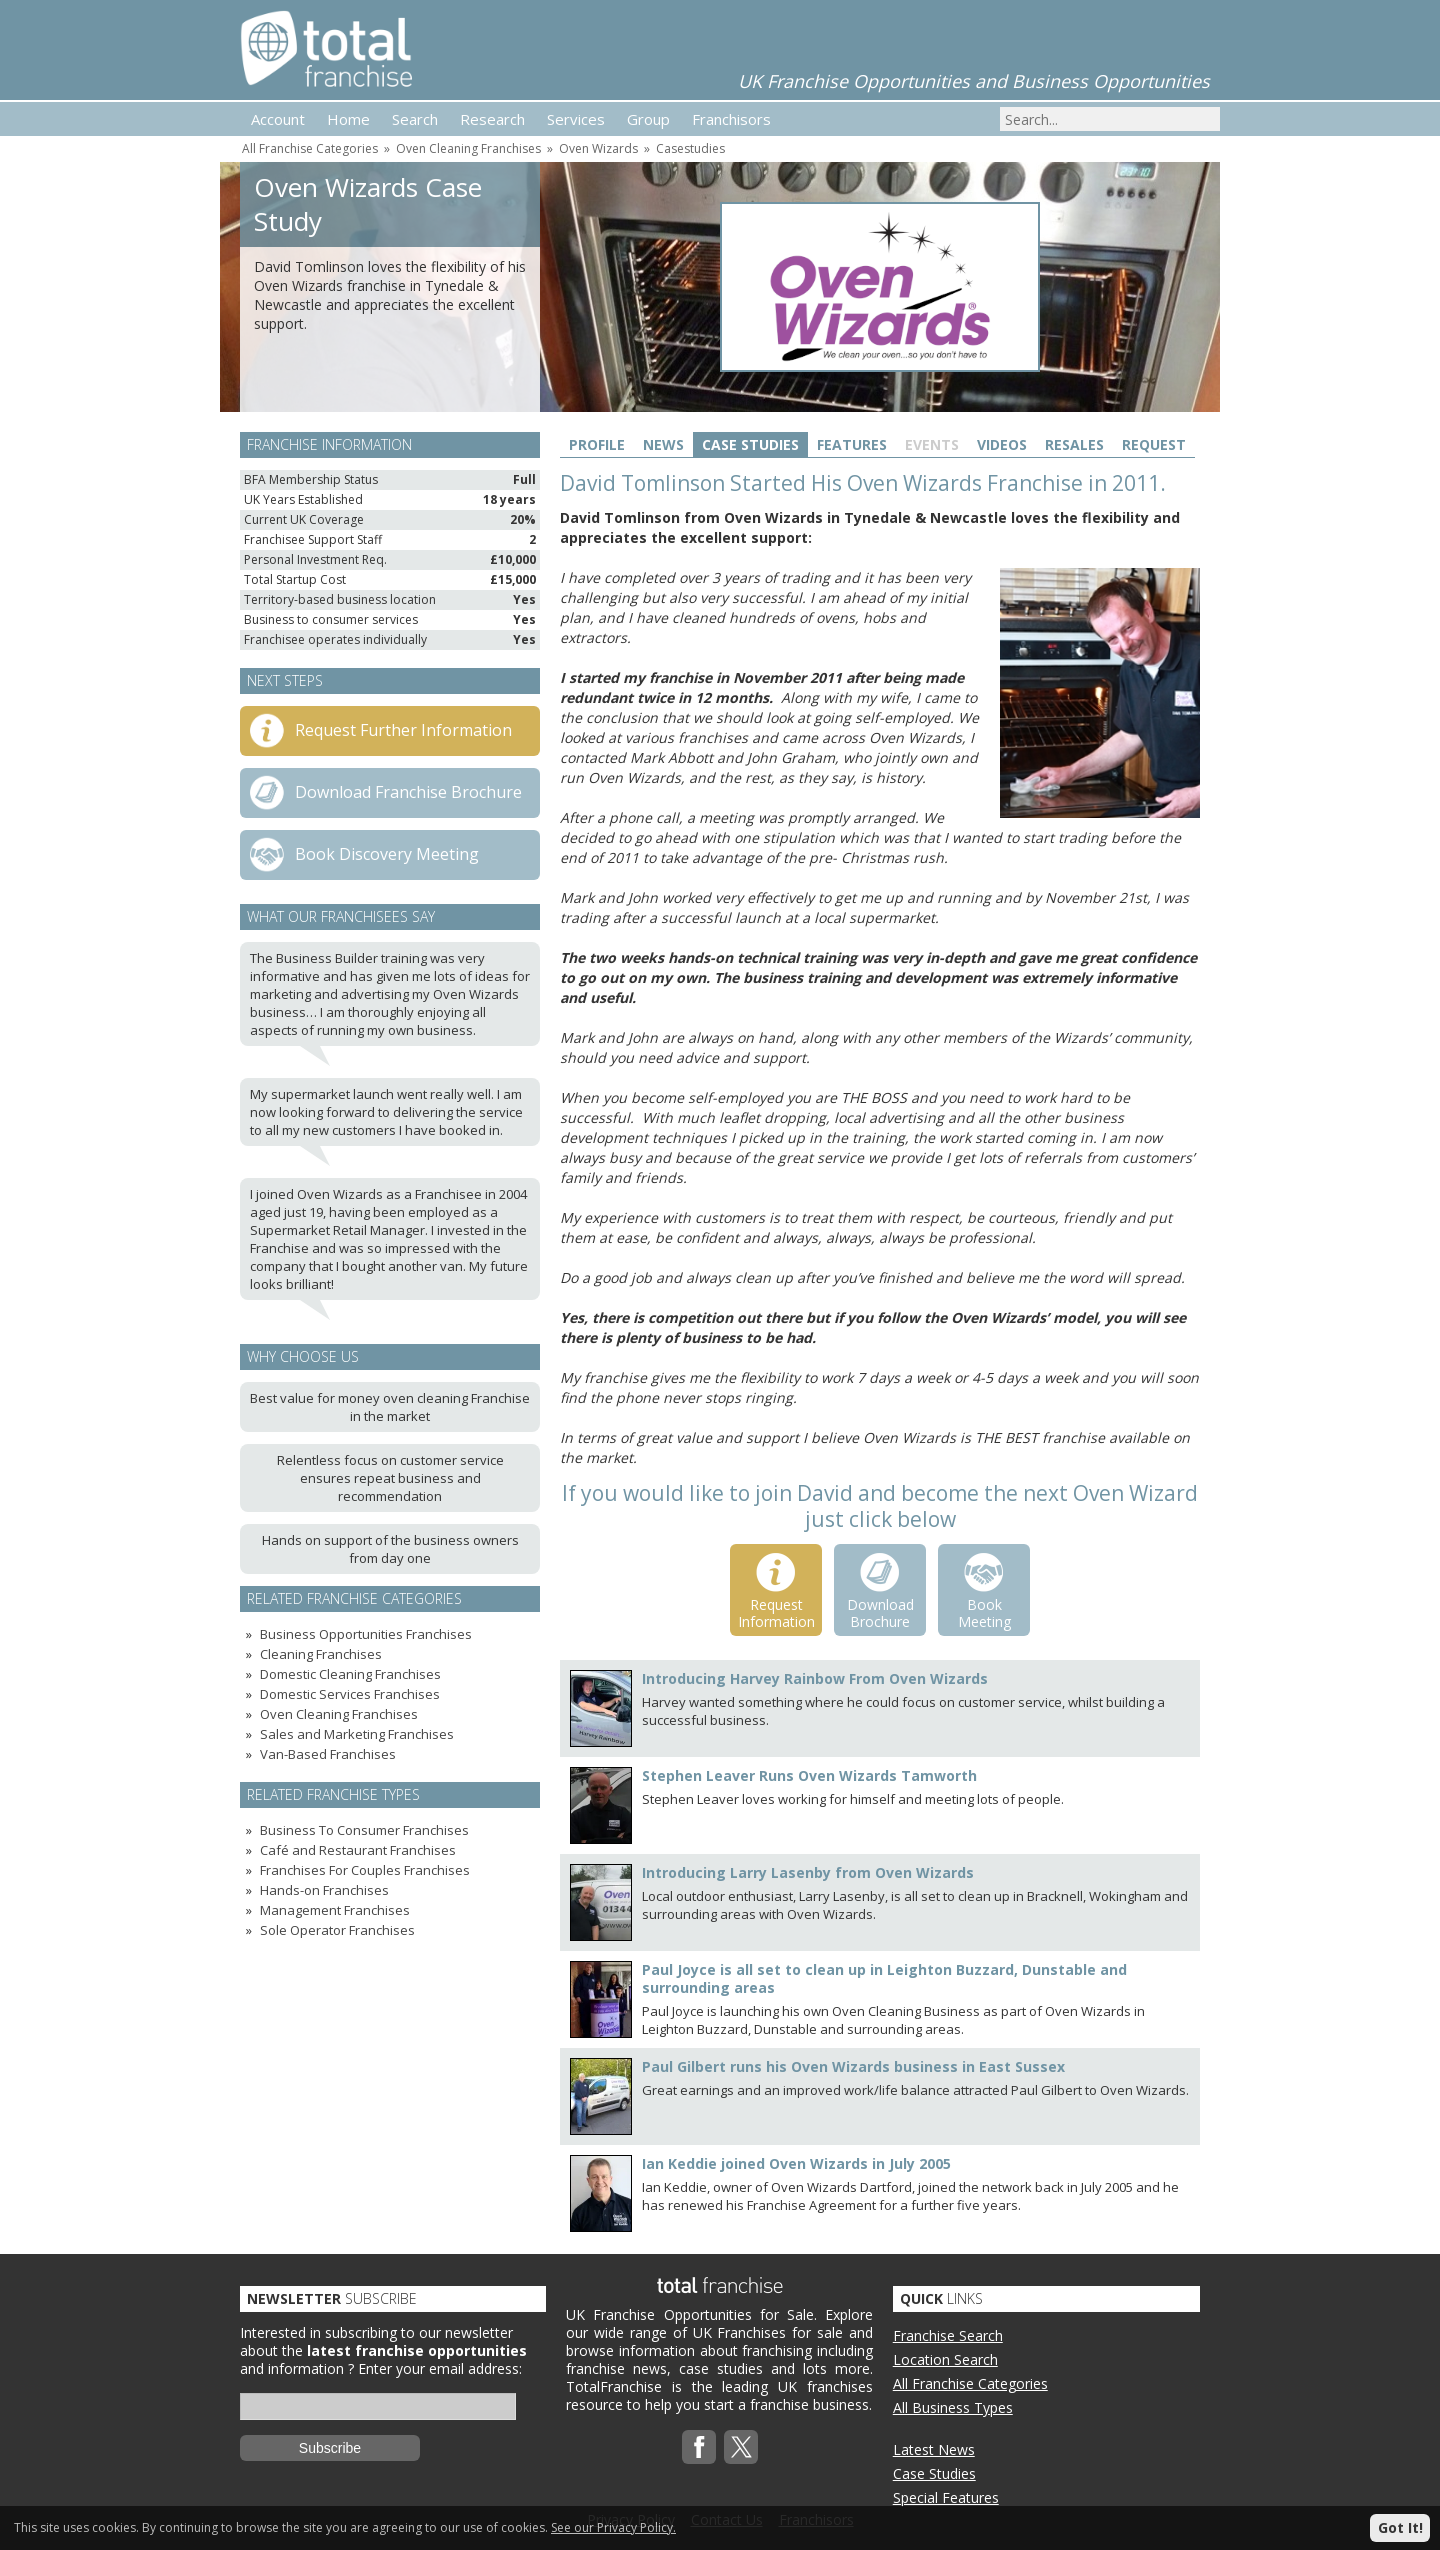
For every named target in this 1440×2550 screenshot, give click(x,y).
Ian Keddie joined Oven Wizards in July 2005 (796, 2163)
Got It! (1400, 2527)
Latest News (934, 2449)
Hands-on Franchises (324, 1890)
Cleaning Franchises (321, 1654)
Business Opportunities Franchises (366, 1634)
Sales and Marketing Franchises (357, 1734)
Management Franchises (335, 1910)
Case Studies (750, 444)
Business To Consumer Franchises (364, 1830)
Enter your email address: (440, 2368)
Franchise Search (948, 2335)
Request (1154, 444)
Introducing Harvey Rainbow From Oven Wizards (815, 1678)
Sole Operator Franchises (337, 1930)
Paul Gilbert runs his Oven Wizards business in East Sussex (853, 2066)
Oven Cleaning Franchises (468, 148)
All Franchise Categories (310, 148)
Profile (597, 444)
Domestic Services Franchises (350, 1694)
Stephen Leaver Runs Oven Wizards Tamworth (809, 1775)
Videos (1002, 444)
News (663, 444)
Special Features (946, 2497)
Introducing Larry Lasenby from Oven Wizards (808, 1872)
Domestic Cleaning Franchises (350, 1674)
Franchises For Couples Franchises (365, 1870)
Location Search (945, 2359)
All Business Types (953, 2407)
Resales (1074, 444)
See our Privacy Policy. (613, 2527)
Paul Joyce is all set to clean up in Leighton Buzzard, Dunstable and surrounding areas (884, 1978)
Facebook (699, 2447)
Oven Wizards (598, 148)
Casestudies (690, 148)
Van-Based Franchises (328, 1754)
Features (852, 444)
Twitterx (741, 2447)
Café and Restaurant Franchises (358, 1850)
